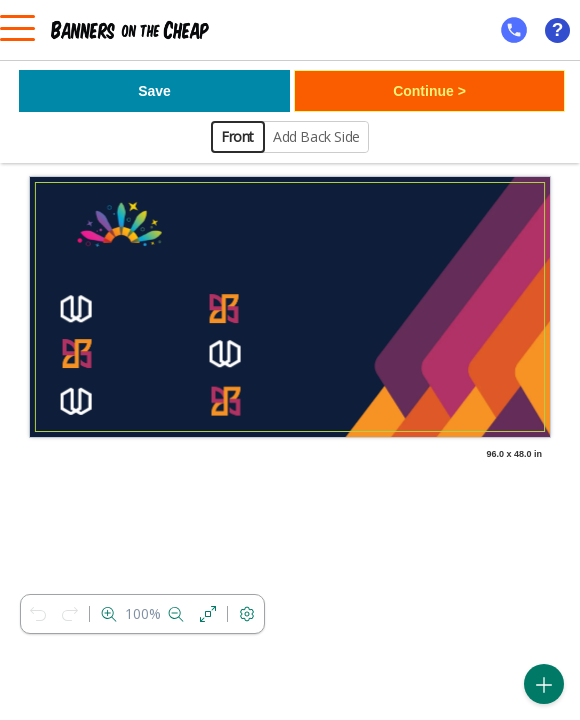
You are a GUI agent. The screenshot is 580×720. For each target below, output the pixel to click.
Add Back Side (316, 136)
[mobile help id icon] (514, 30)
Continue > (429, 91)
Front (237, 136)
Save (154, 91)
